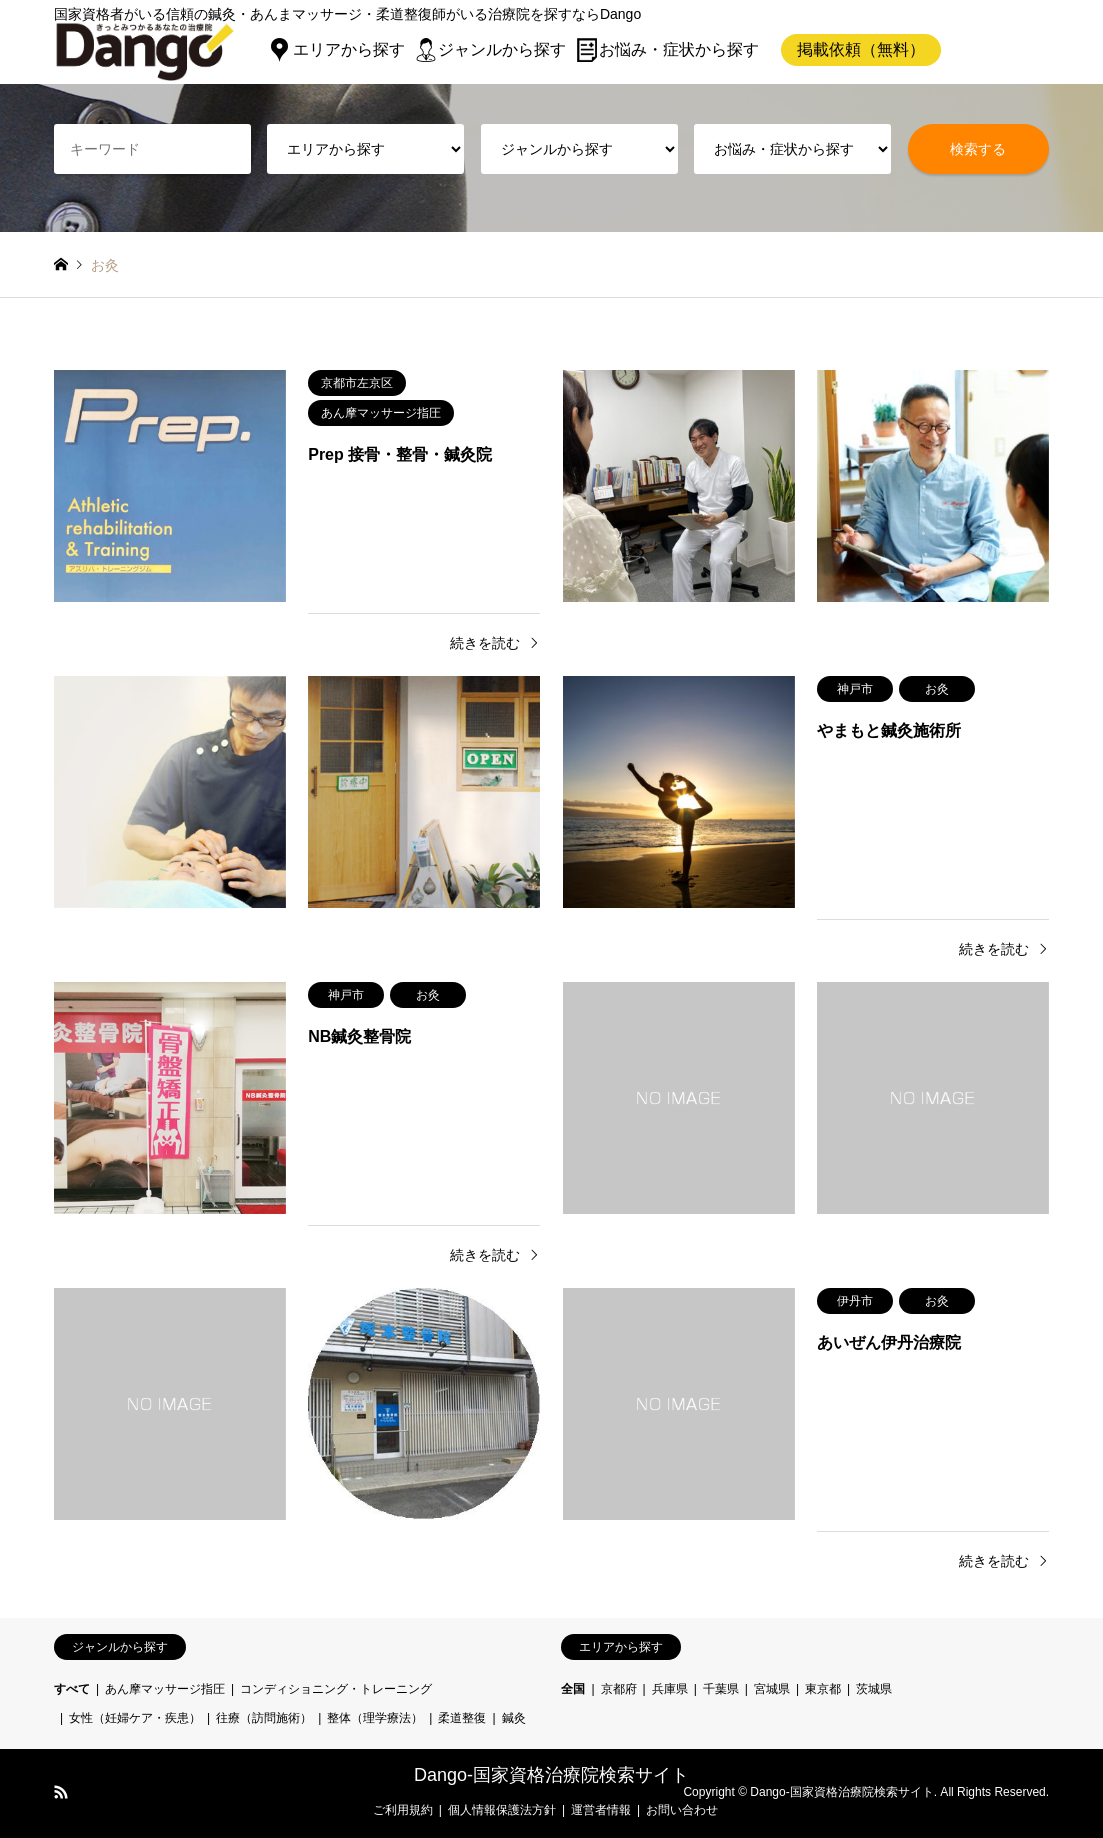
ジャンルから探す (502, 49)
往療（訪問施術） (264, 1718)
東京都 (823, 1689)
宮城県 (772, 1689)
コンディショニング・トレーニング (336, 1689)
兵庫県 (670, 1689)
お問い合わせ (682, 1810)
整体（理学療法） (375, 1718)
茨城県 (874, 1689)
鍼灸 (514, 1718)
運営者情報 (601, 1810)
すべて (72, 1689)
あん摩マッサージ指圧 (165, 1689)
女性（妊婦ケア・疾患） (135, 1718)
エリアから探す (349, 49)
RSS (61, 1792)
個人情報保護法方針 (502, 1810)
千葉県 (721, 1689)
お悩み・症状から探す (679, 49)
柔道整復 (462, 1718)
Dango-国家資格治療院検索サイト (551, 1775)
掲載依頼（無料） (861, 49)
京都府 (619, 1689)
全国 (573, 1689)
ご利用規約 (403, 1810)
